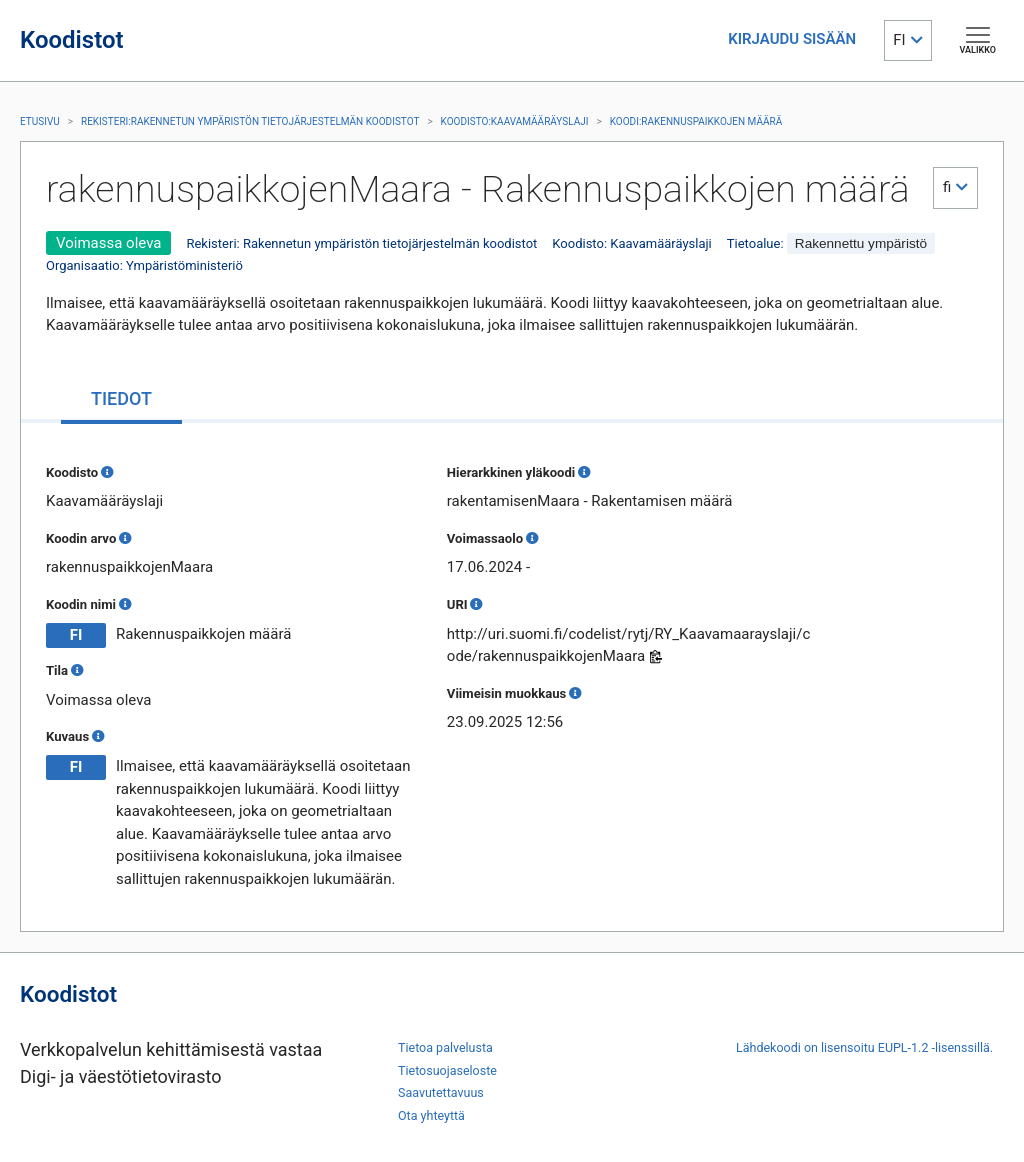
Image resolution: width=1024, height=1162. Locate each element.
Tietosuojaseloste (447, 1070)
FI (899, 40)
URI (457, 604)
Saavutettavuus (441, 1092)
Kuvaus (67, 736)
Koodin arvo (81, 538)
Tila (57, 670)
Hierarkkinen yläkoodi (511, 472)
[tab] (121, 400)
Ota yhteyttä (431, 1115)
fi (947, 187)
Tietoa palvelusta (445, 1047)
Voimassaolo (485, 538)
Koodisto (72, 472)
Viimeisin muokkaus (506, 693)
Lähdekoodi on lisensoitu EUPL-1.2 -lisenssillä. (864, 1047)
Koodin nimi (81, 604)
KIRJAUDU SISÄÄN (792, 39)
